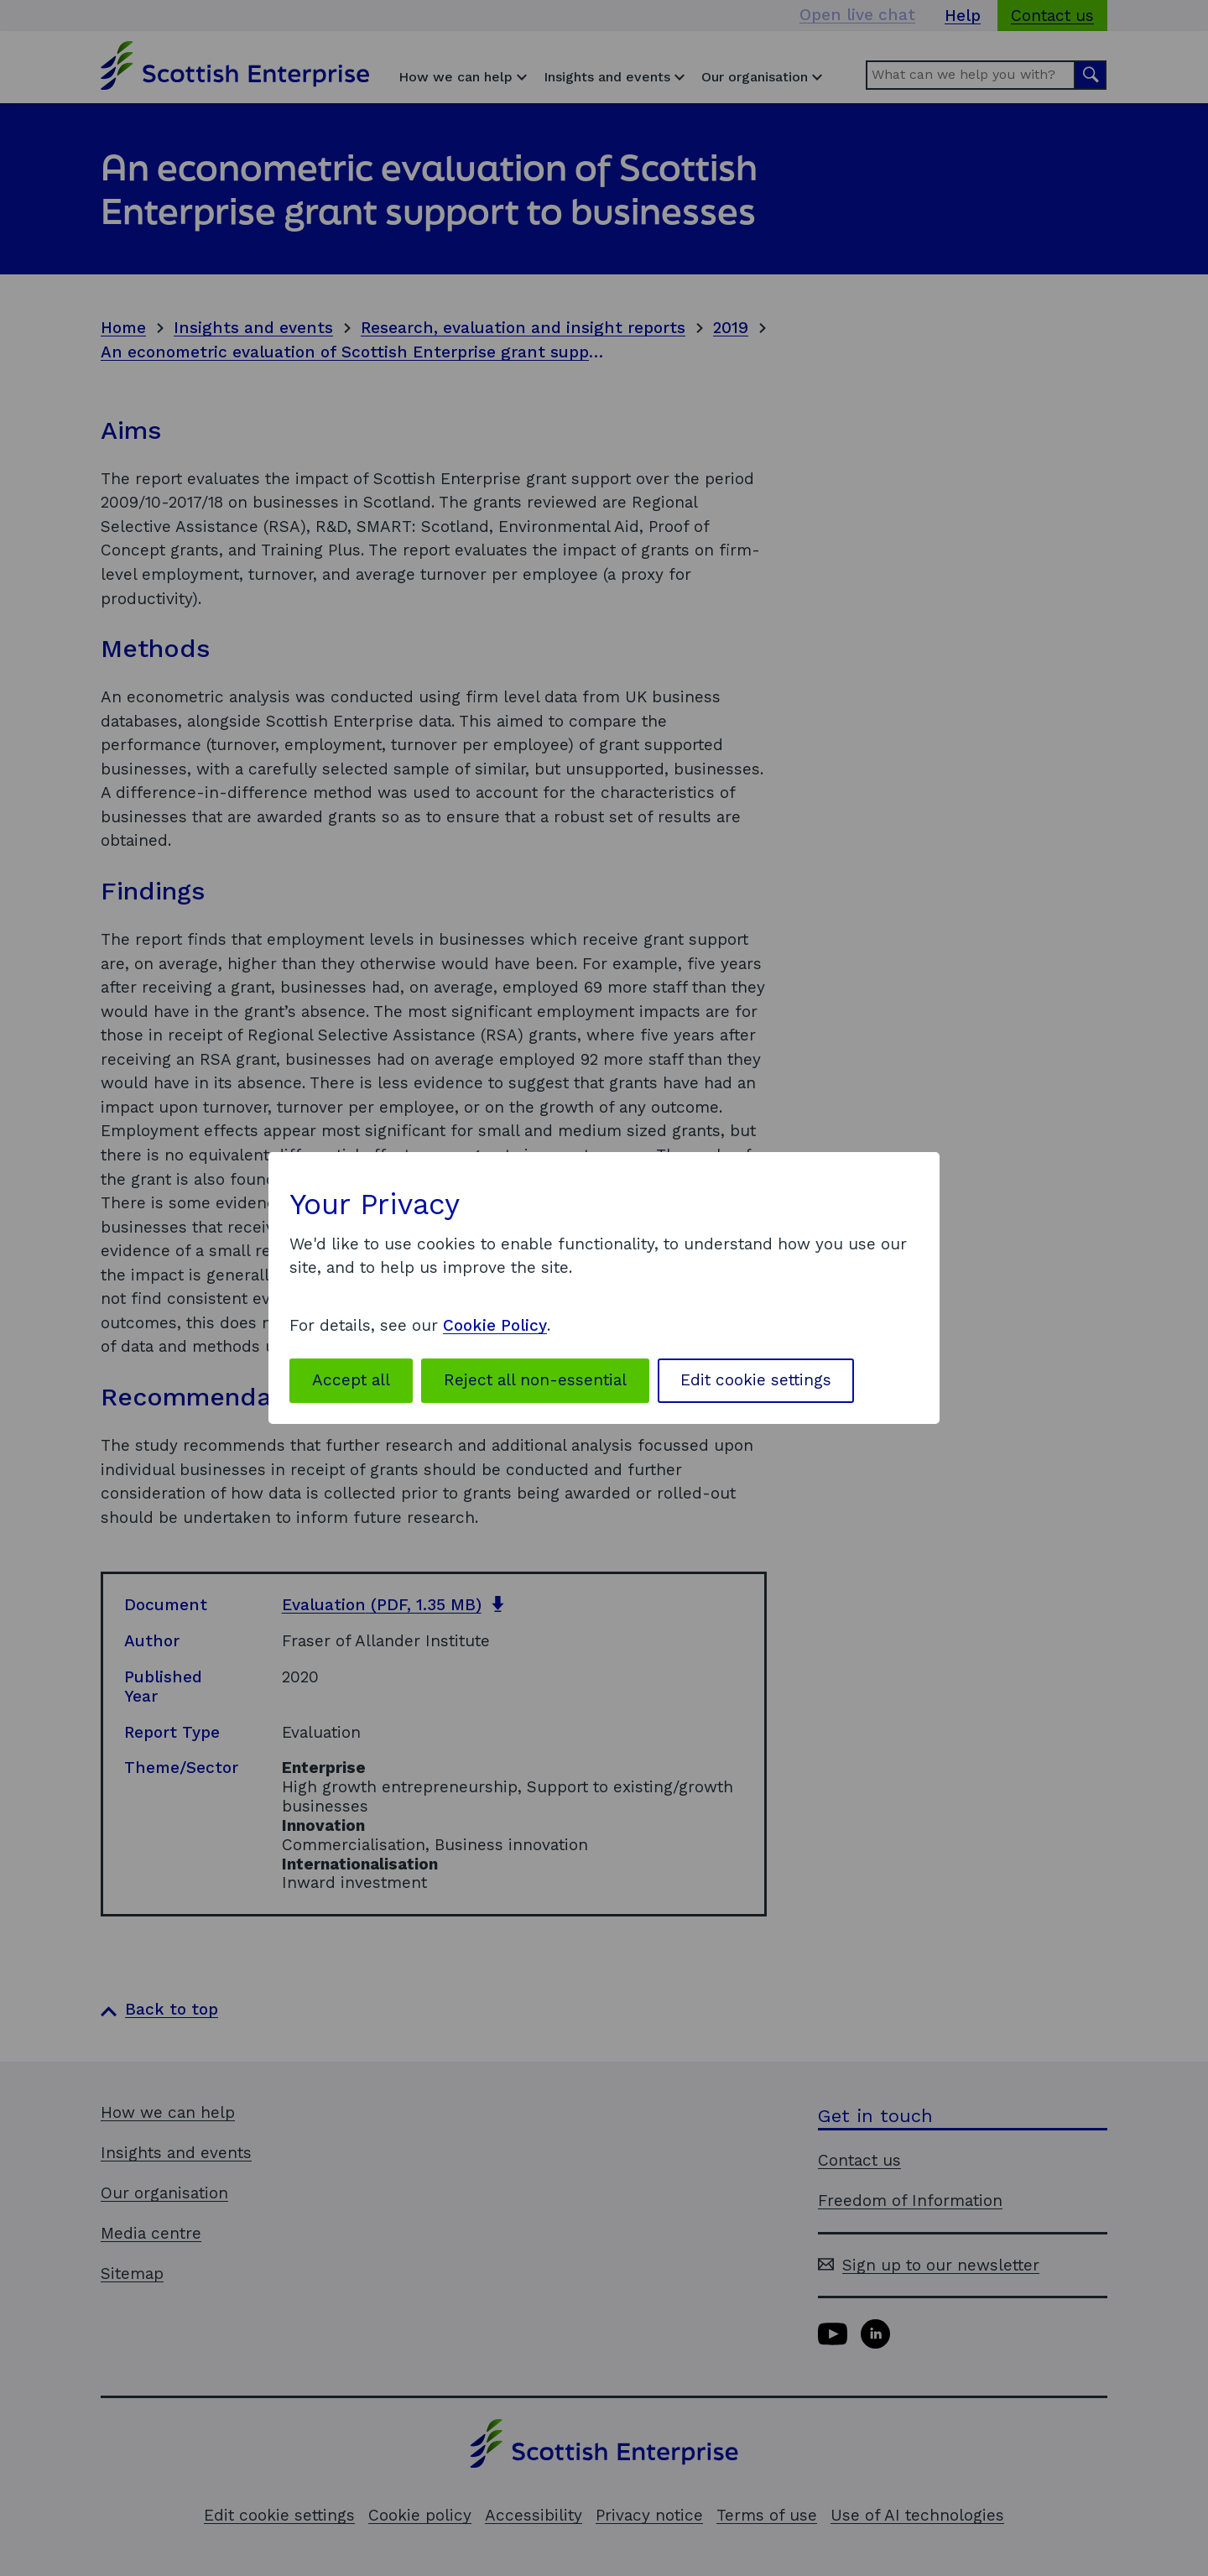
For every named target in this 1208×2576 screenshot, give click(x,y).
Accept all (351, 1380)
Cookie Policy (495, 1325)
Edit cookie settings (755, 1380)
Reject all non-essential (535, 1380)
